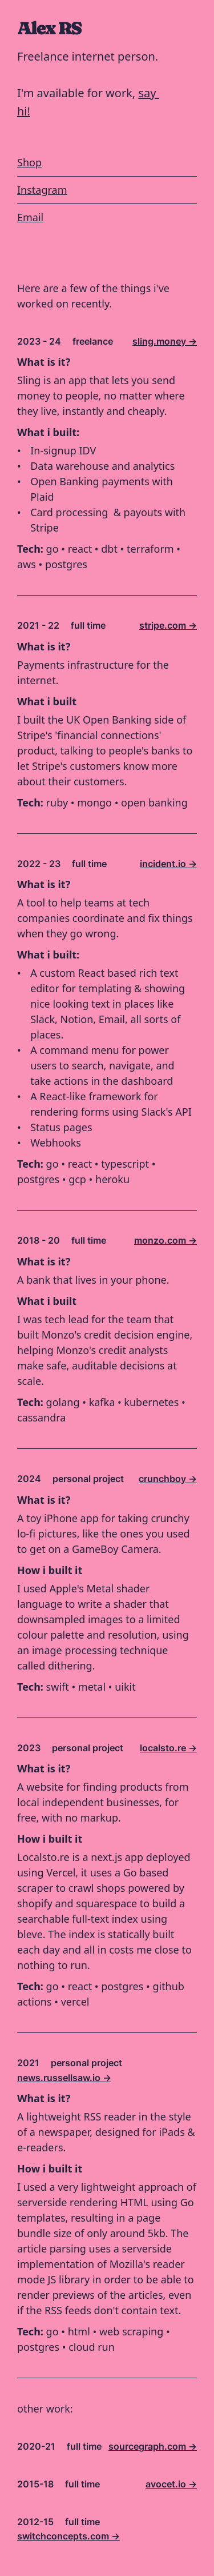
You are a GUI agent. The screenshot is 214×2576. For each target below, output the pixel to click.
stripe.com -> (168, 625)
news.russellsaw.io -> (64, 2077)
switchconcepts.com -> (68, 2536)
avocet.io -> (171, 2484)
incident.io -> (168, 863)
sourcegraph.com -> (152, 2446)
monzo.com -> (165, 1240)
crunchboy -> (168, 1478)
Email (30, 218)
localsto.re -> (168, 1748)
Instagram (42, 190)
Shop (29, 163)
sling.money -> (164, 341)
